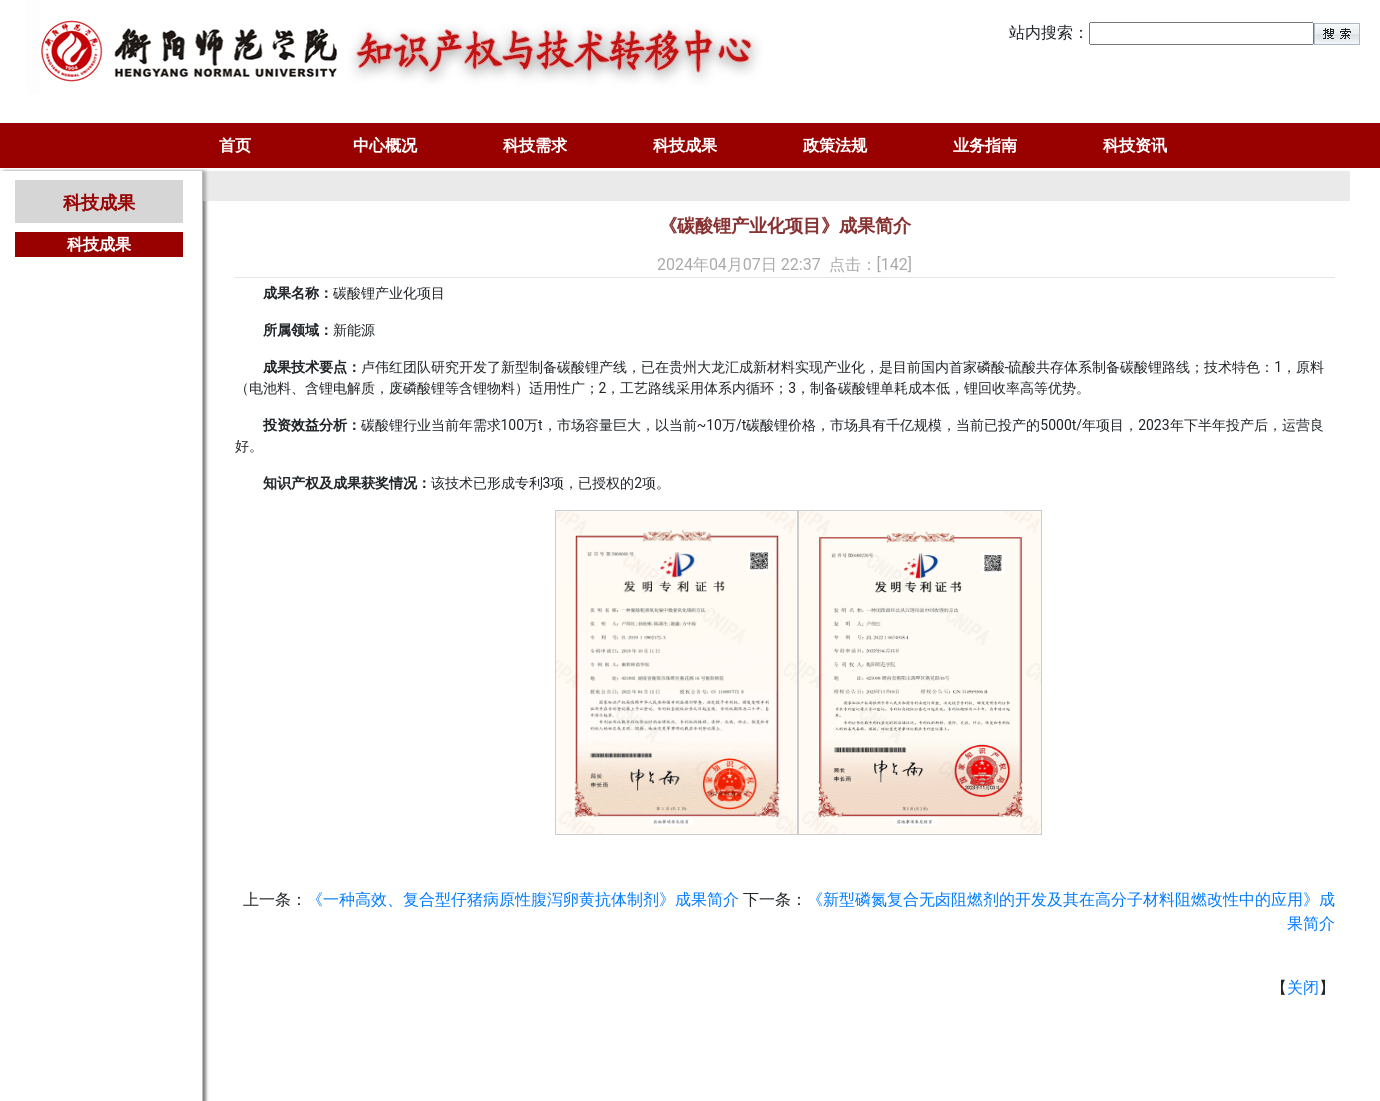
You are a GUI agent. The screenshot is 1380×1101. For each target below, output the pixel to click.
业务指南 (985, 145)
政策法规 (835, 145)
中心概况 (385, 145)
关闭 (1303, 987)
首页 (235, 145)
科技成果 (685, 145)
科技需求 (535, 145)
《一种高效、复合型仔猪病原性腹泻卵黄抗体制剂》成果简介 (523, 899)
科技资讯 (1135, 145)
